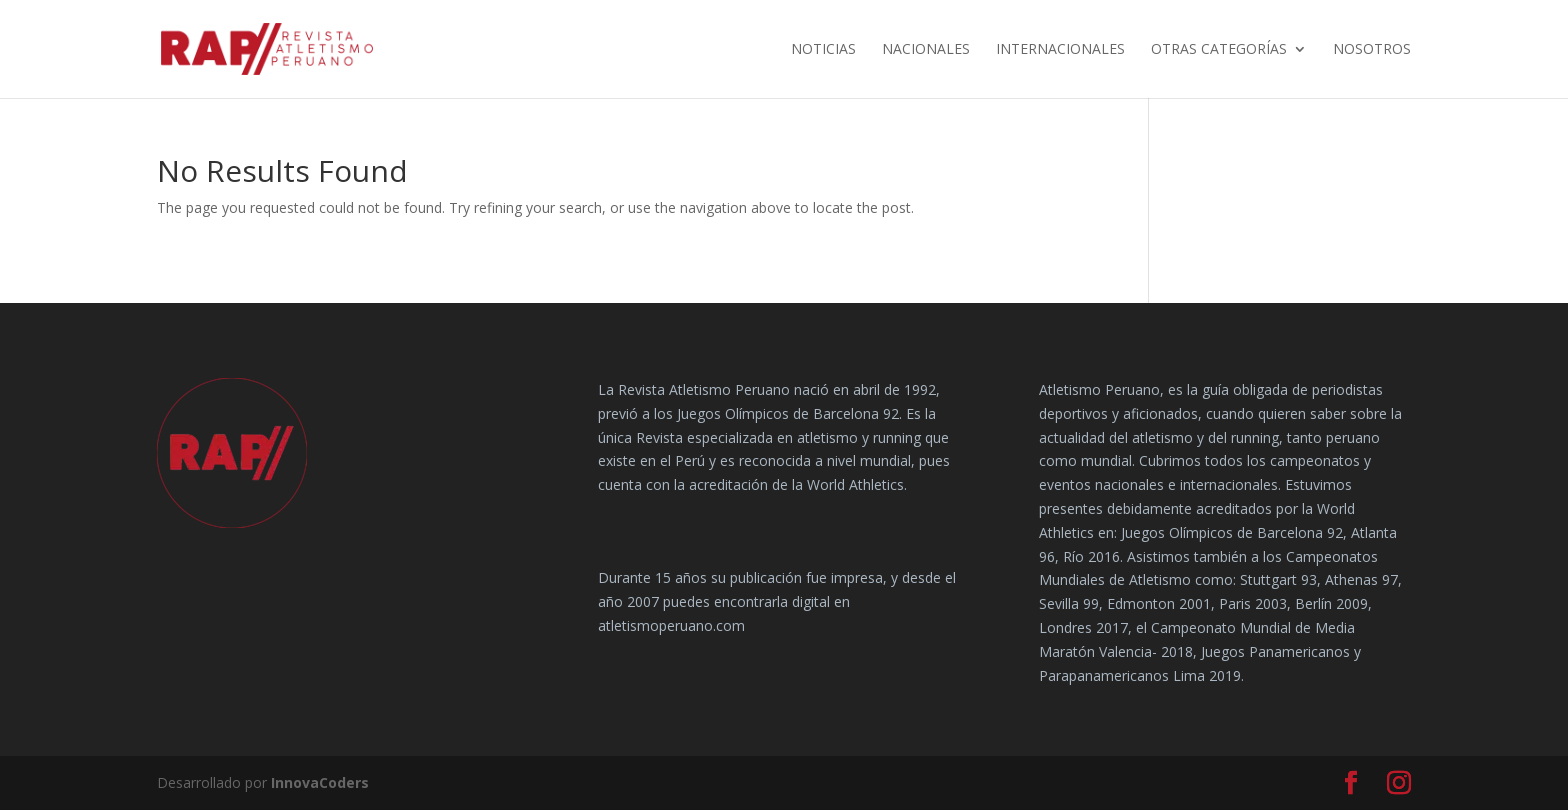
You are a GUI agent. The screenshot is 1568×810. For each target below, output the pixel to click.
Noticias (823, 50)
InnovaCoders (320, 782)
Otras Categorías (1219, 50)
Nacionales (926, 50)
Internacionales (1060, 50)
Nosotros (1372, 50)
